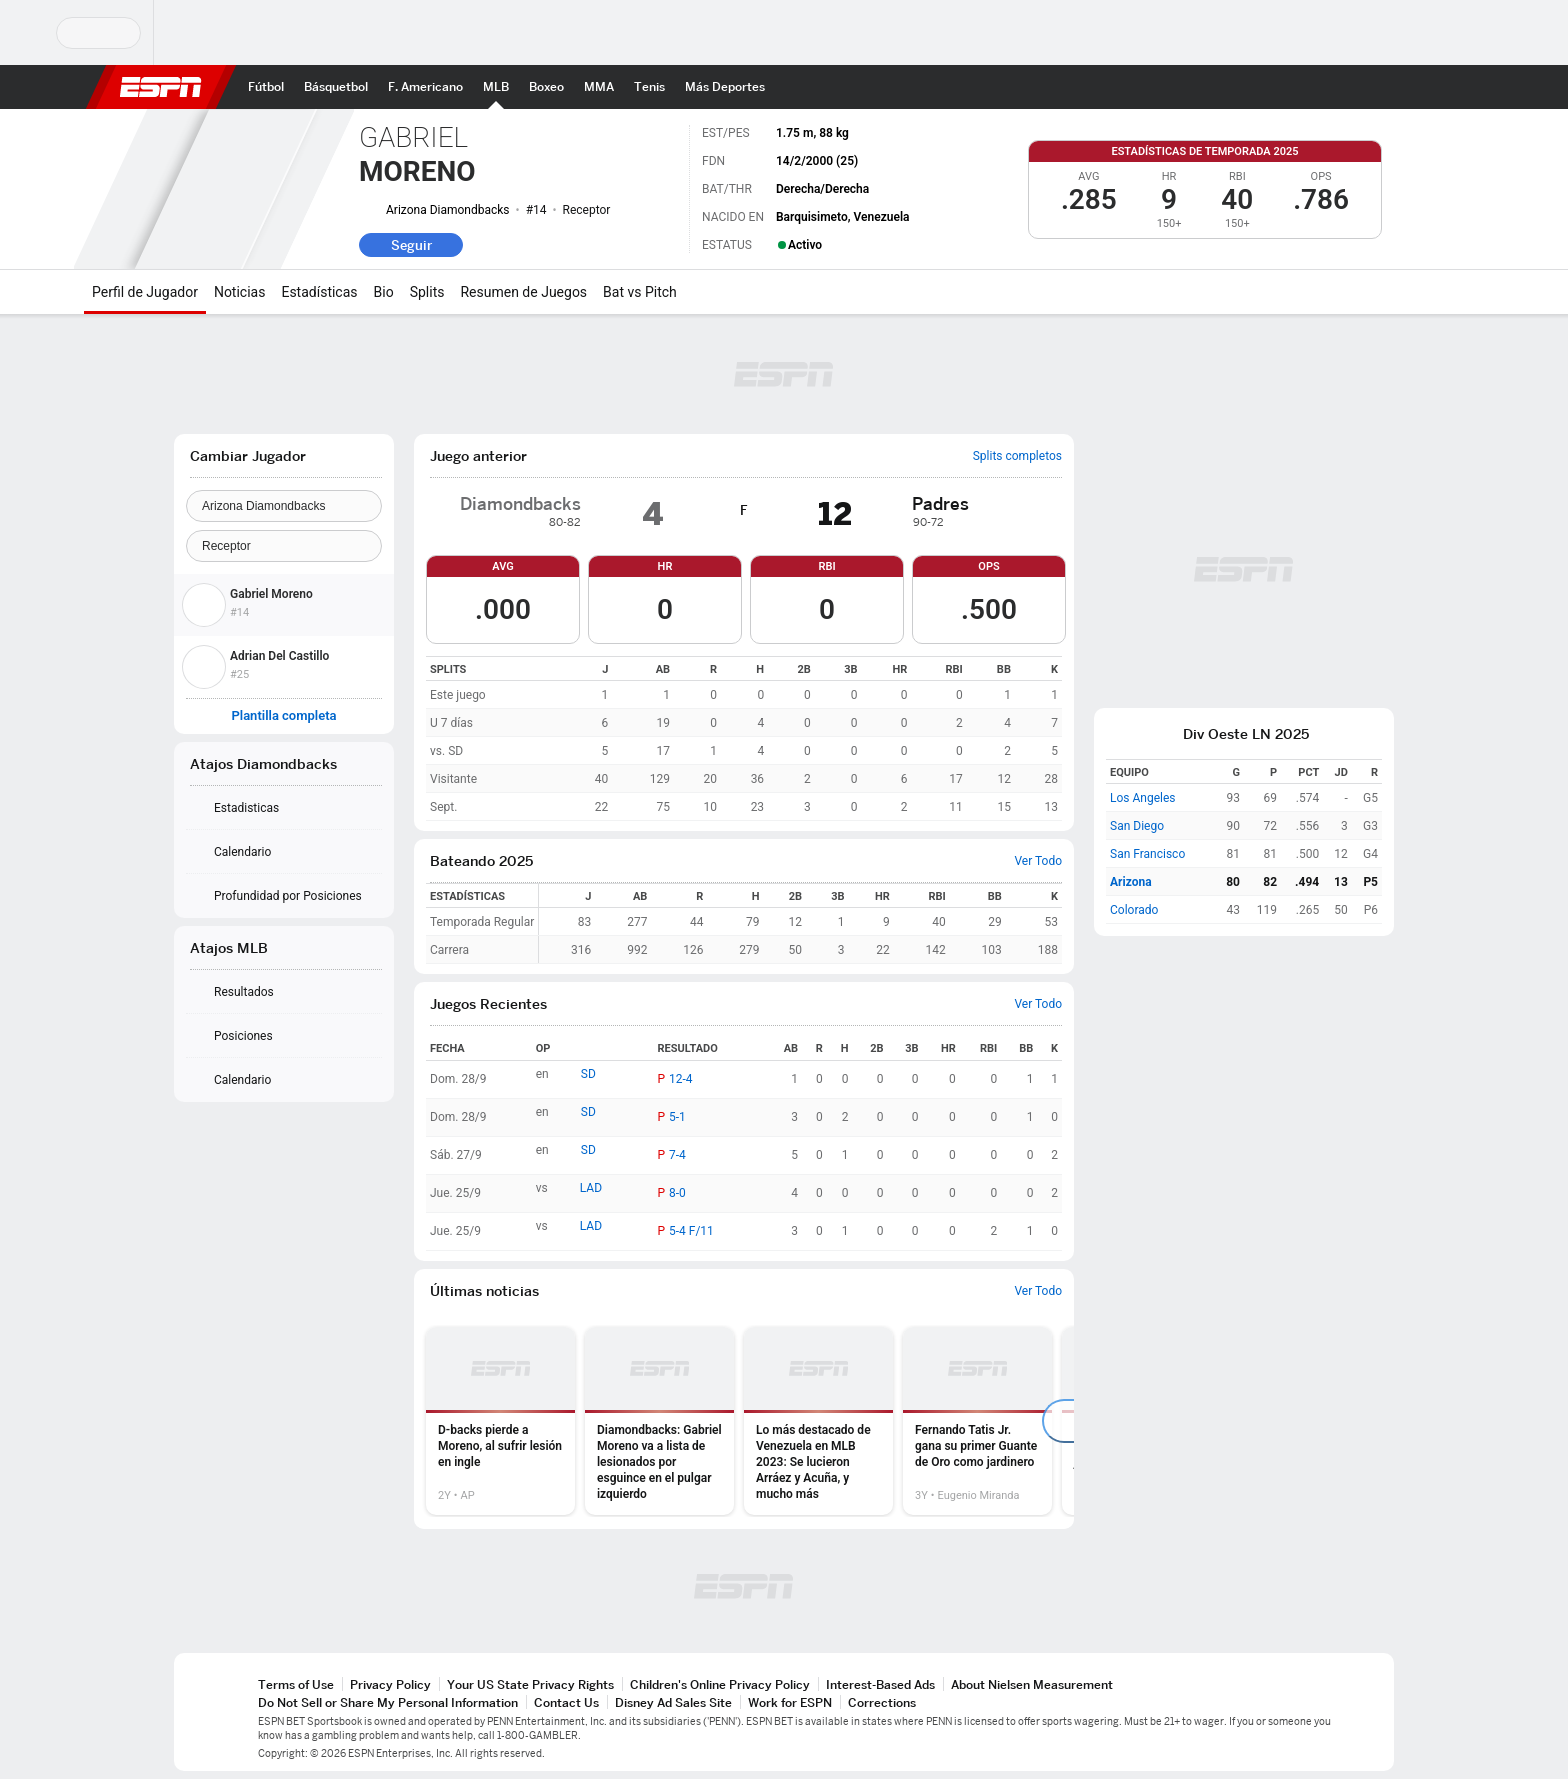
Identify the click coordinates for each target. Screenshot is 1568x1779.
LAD (591, 1188)
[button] (1420, 87)
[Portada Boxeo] (546, 87)
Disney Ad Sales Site (673, 1702)
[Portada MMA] (599, 87)
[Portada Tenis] (649, 87)
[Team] (284, 506)
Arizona (1131, 882)
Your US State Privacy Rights (530, 1684)
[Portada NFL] (425, 87)
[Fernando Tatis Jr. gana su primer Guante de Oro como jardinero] (977, 1421)
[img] (797, 514)
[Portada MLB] (496, 87)
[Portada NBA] (336, 87)
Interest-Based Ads (880, 1684)
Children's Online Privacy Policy (720, 1684)
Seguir (411, 245)
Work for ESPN (790, 1702)
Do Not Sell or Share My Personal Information (388, 1702)
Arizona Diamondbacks (448, 210)
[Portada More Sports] (725, 87)
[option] (500, 1421)
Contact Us (566, 1702)
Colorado (1134, 910)
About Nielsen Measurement (1032, 1684)
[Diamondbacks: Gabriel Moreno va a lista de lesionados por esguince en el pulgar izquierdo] (659, 1421)
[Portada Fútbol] (266, 87)
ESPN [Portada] (161, 87)
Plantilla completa (283, 716)
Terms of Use (296, 1684)
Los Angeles (1143, 798)
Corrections (882, 1702)
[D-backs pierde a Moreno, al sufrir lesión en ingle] (500, 1421)
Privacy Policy (390, 1684)
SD (588, 1074)
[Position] (284, 546)
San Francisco (1147, 854)
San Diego (1137, 826)
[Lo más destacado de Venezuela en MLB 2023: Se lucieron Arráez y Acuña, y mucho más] (818, 1421)
